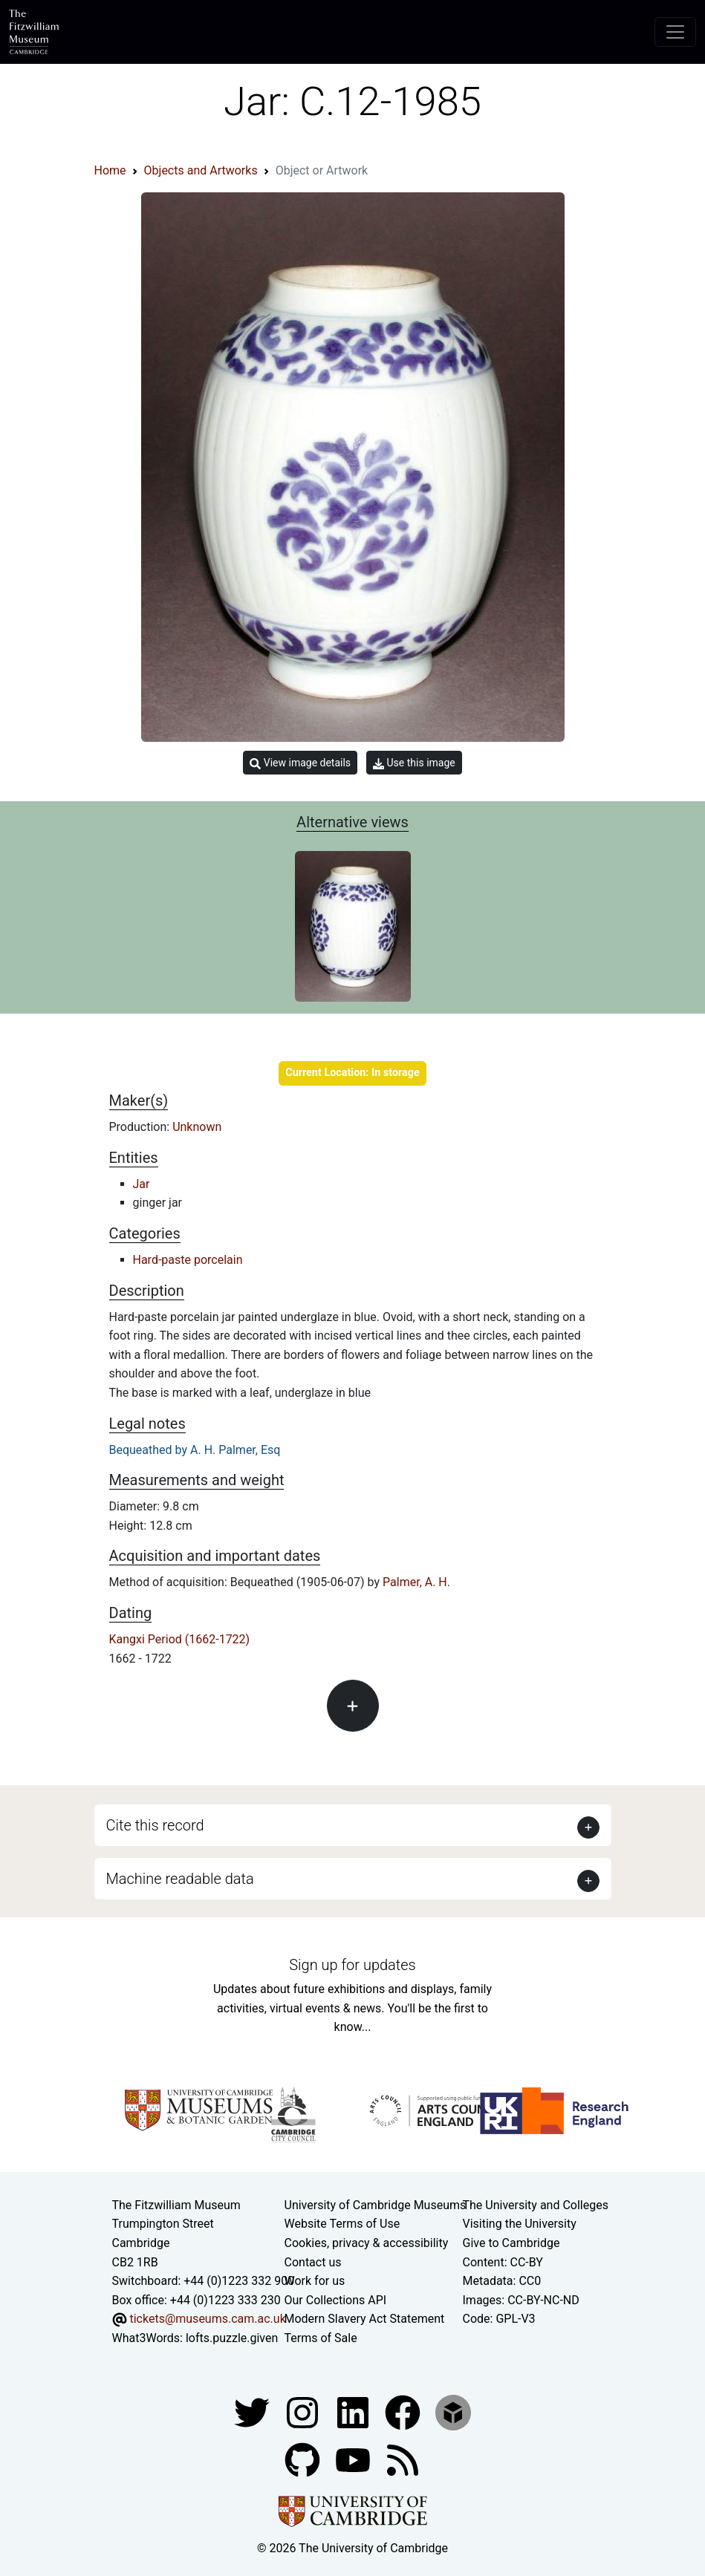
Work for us (315, 2281)
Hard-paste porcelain (188, 1260)
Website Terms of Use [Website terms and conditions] (342, 2224)
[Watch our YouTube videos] (354, 2460)
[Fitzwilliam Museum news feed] (402, 2460)
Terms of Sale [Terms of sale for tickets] (321, 2338)
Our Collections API (336, 2300)
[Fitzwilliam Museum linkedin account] (404, 2412)
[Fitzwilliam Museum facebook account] (354, 2412)
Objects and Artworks (201, 170)
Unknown (196, 1127)
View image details (300, 763)
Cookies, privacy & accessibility (367, 2243)
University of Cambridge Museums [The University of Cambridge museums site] (376, 2205)
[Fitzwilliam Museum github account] (304, 2460)
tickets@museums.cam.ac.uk (207, 2319)
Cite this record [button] (155, 1825)
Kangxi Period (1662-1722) (179, 1639)
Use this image (414, 763)
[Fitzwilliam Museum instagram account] (304, 2412)
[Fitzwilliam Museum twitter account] (253, 2412)
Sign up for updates (352, 1965)
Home (110, 170)
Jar (141, 1184)
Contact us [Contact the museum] (313, 2262)
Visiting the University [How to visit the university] (519, 2224)
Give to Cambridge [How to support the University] (511, 2243)
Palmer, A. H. (416, 1582)
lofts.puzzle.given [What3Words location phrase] (232, 2338)
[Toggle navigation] (675, 32)
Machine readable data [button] (180, 1879)
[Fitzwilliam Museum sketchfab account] (453, 2412)
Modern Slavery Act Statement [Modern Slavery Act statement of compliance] (365, 2319)
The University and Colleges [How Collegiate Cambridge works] (535, 2205)
